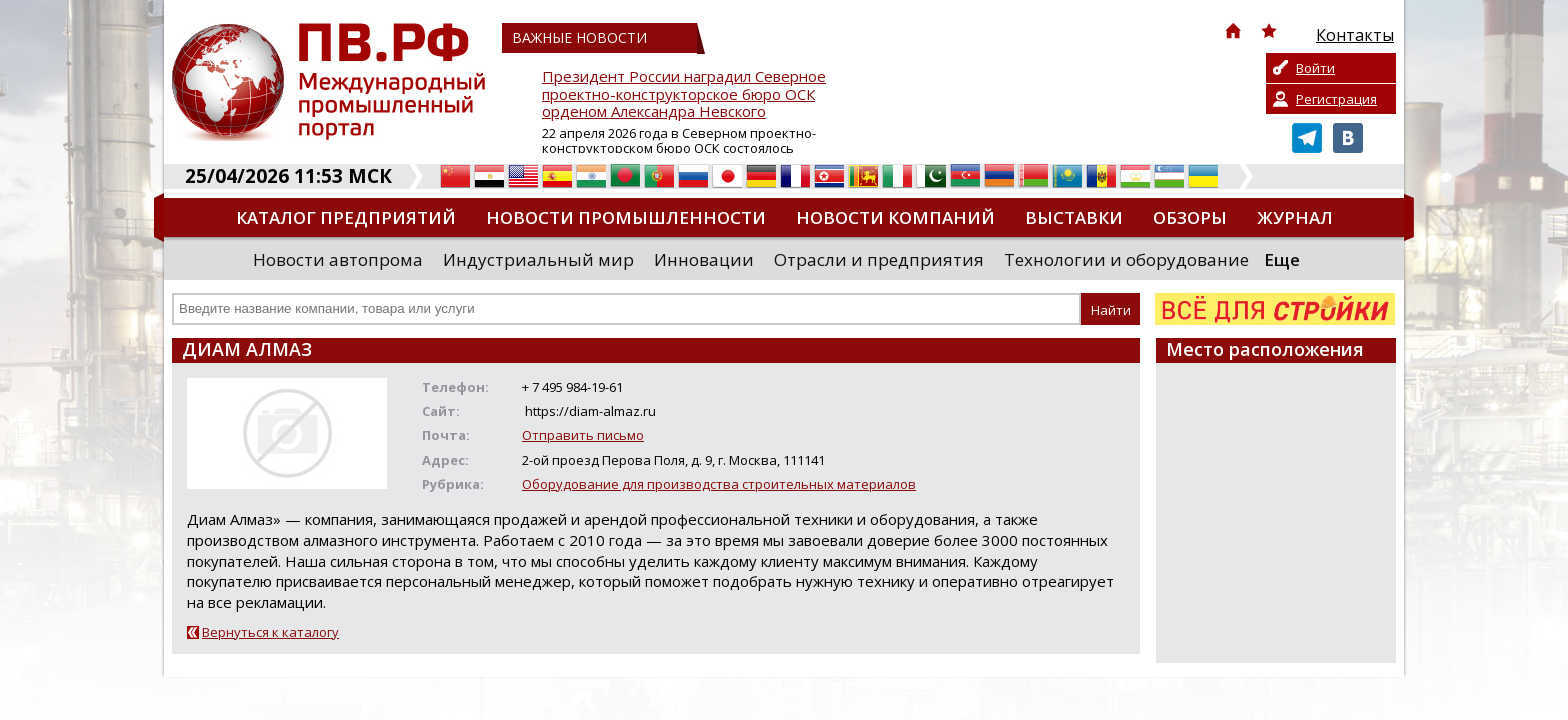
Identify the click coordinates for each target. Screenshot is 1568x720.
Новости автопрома (338, 259)
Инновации (704, 259)
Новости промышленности (626, 217)
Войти (1315, 68)
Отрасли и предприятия (879, 259)
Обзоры (1190, 217)
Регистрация (1336, 99)
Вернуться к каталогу (270, 632)
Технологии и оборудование (1126, 259)
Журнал (1295, 217)
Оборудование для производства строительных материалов (719, 484)
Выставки (1074, 217)
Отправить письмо (583, 435)
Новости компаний (895, 217)
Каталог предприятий (346, 217)
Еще (1282, 259)
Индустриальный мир (538, 259)
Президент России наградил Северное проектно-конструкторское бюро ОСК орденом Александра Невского (684, 94)
